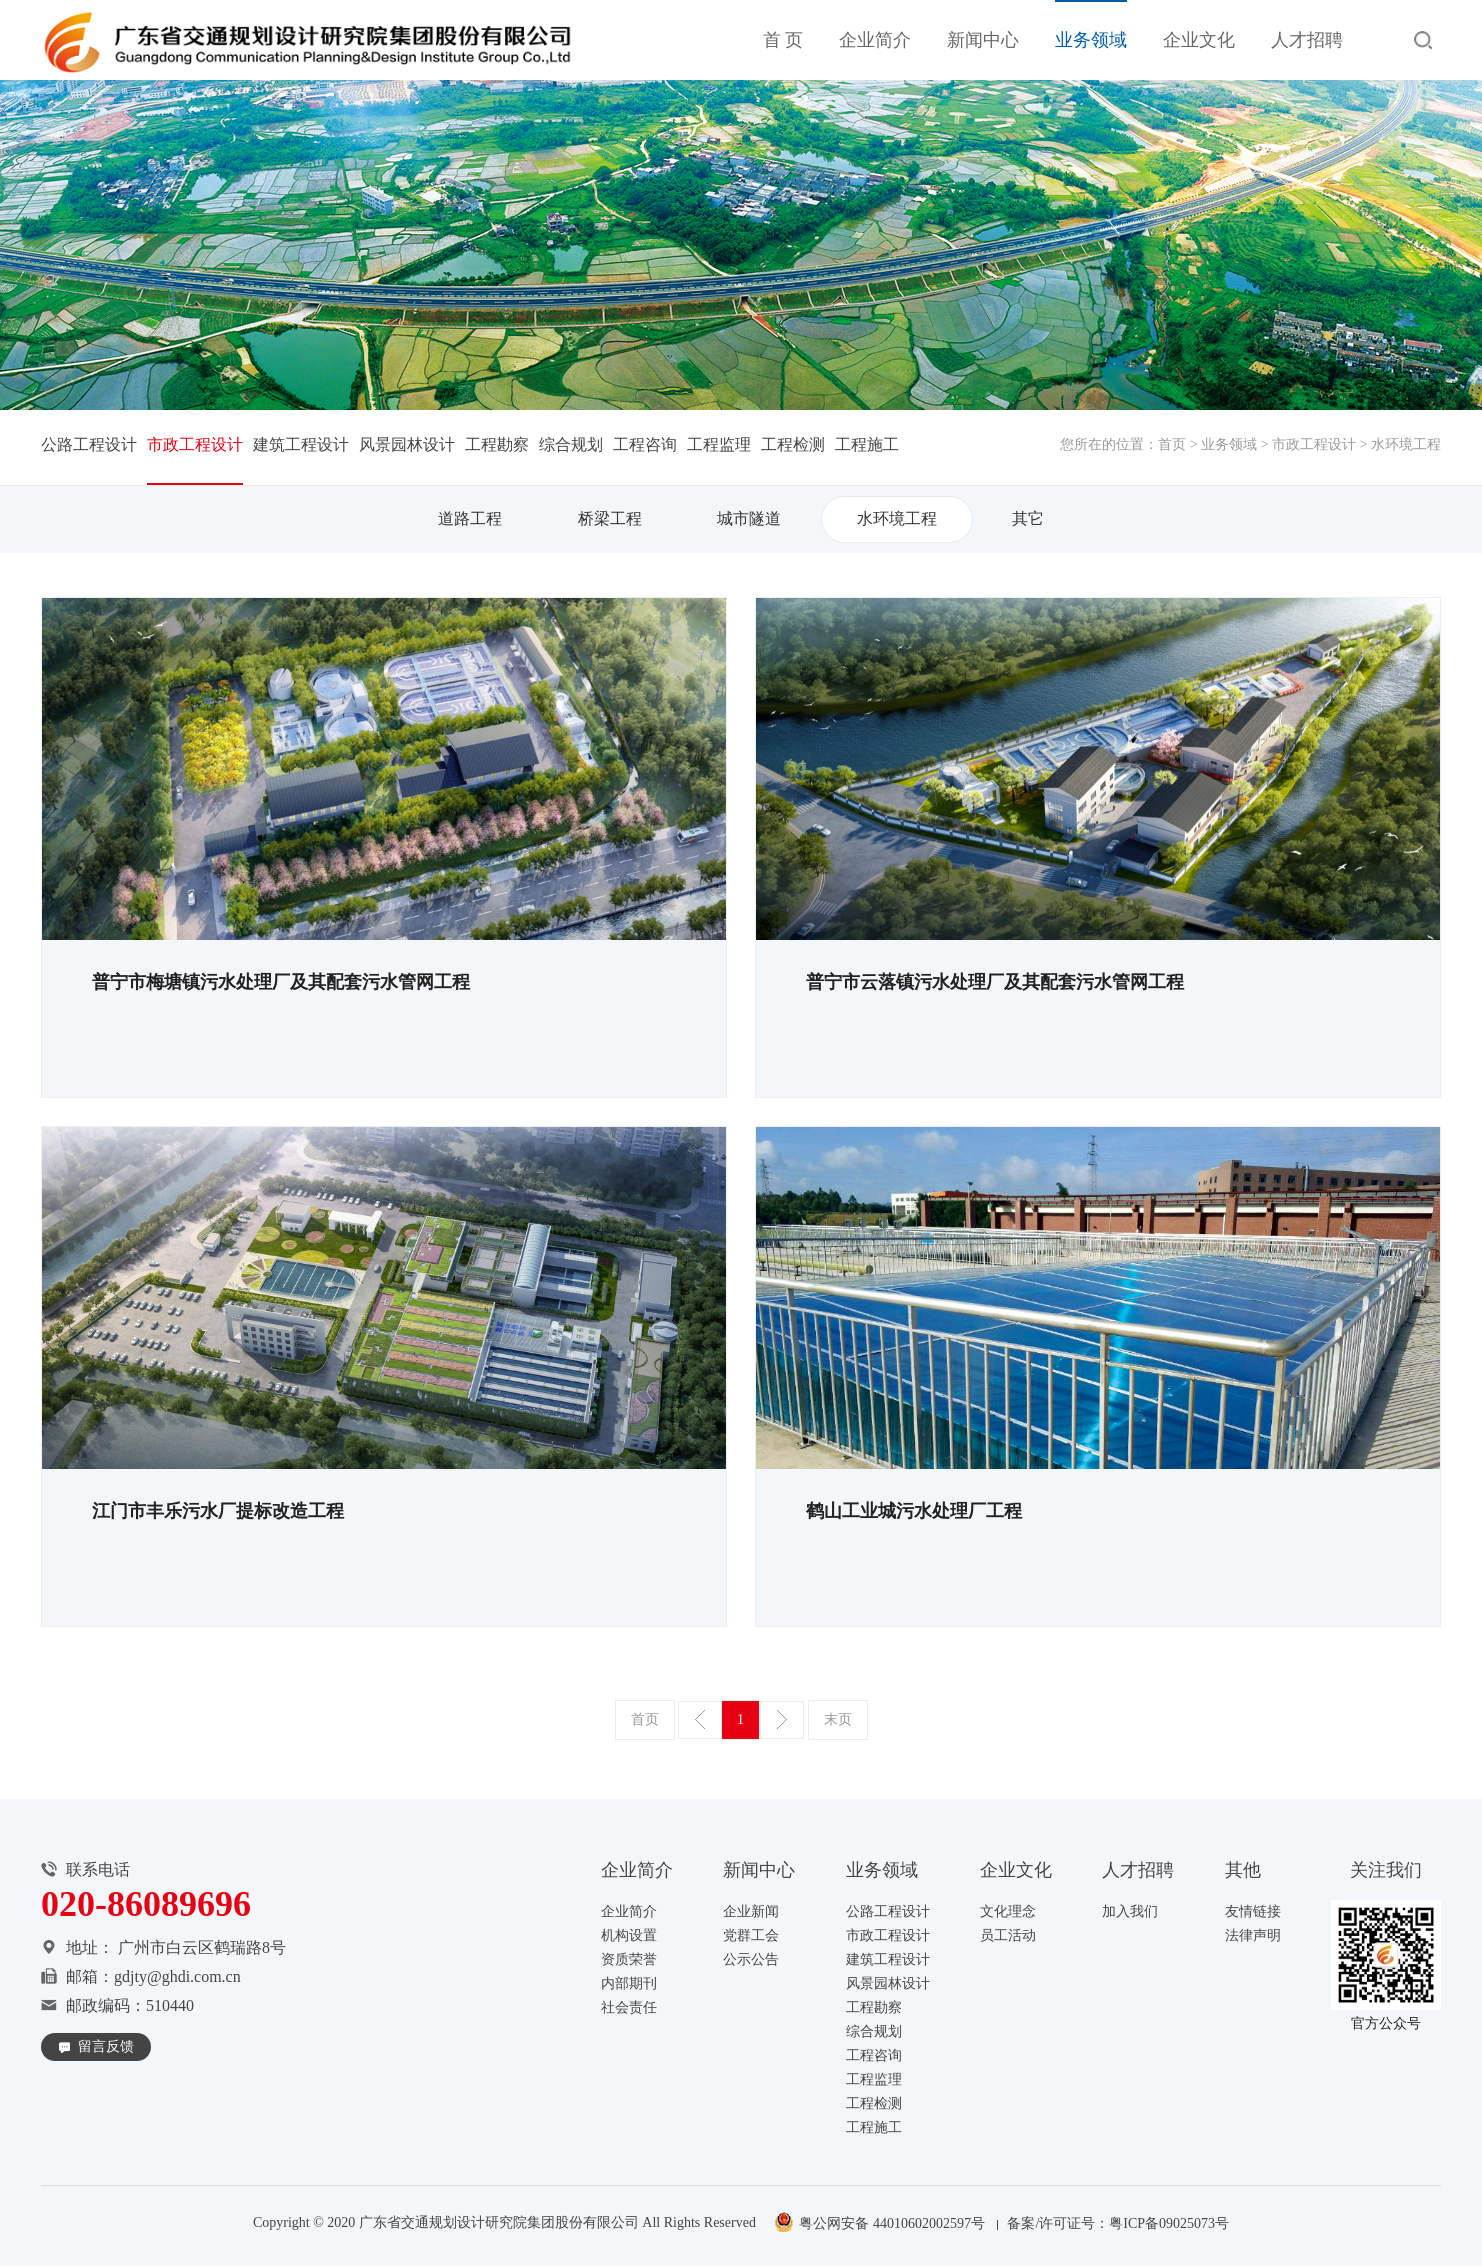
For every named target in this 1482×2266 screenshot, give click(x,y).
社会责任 (629, 2007)
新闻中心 (983, 40)
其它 (1028, 518)
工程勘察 (497, 444)
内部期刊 (629, 1983)
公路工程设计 (89, 444)
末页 (838, 1719)
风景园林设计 (407, 444)
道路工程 (470, 518)
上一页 (700, 1720)
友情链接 (1253, 1911)
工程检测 (793, 444)
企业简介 (875, 40)
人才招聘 (1307, 40)
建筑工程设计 (301, 444)
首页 (1172, 444)
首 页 (783, 40)
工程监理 (719, 444)
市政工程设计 (1314, 444)
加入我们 (1130, 1911)
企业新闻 (751, 1911)
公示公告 (751, 1959)
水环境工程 (897, 518)
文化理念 (1008, 1911)
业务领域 (1091, 40)
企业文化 (1199, 40)
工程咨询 (645, 444)
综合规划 (571, 444)
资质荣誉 (629, 1959)
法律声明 (1253, 1935)
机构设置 (629, 1935)
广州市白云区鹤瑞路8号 (202, 1947)
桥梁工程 (610, 518)
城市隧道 (749, 518)
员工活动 (1008, 1935)
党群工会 (751, 1935)
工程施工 (867, 444)
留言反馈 (106, 2046)
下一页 (782, 1720)
